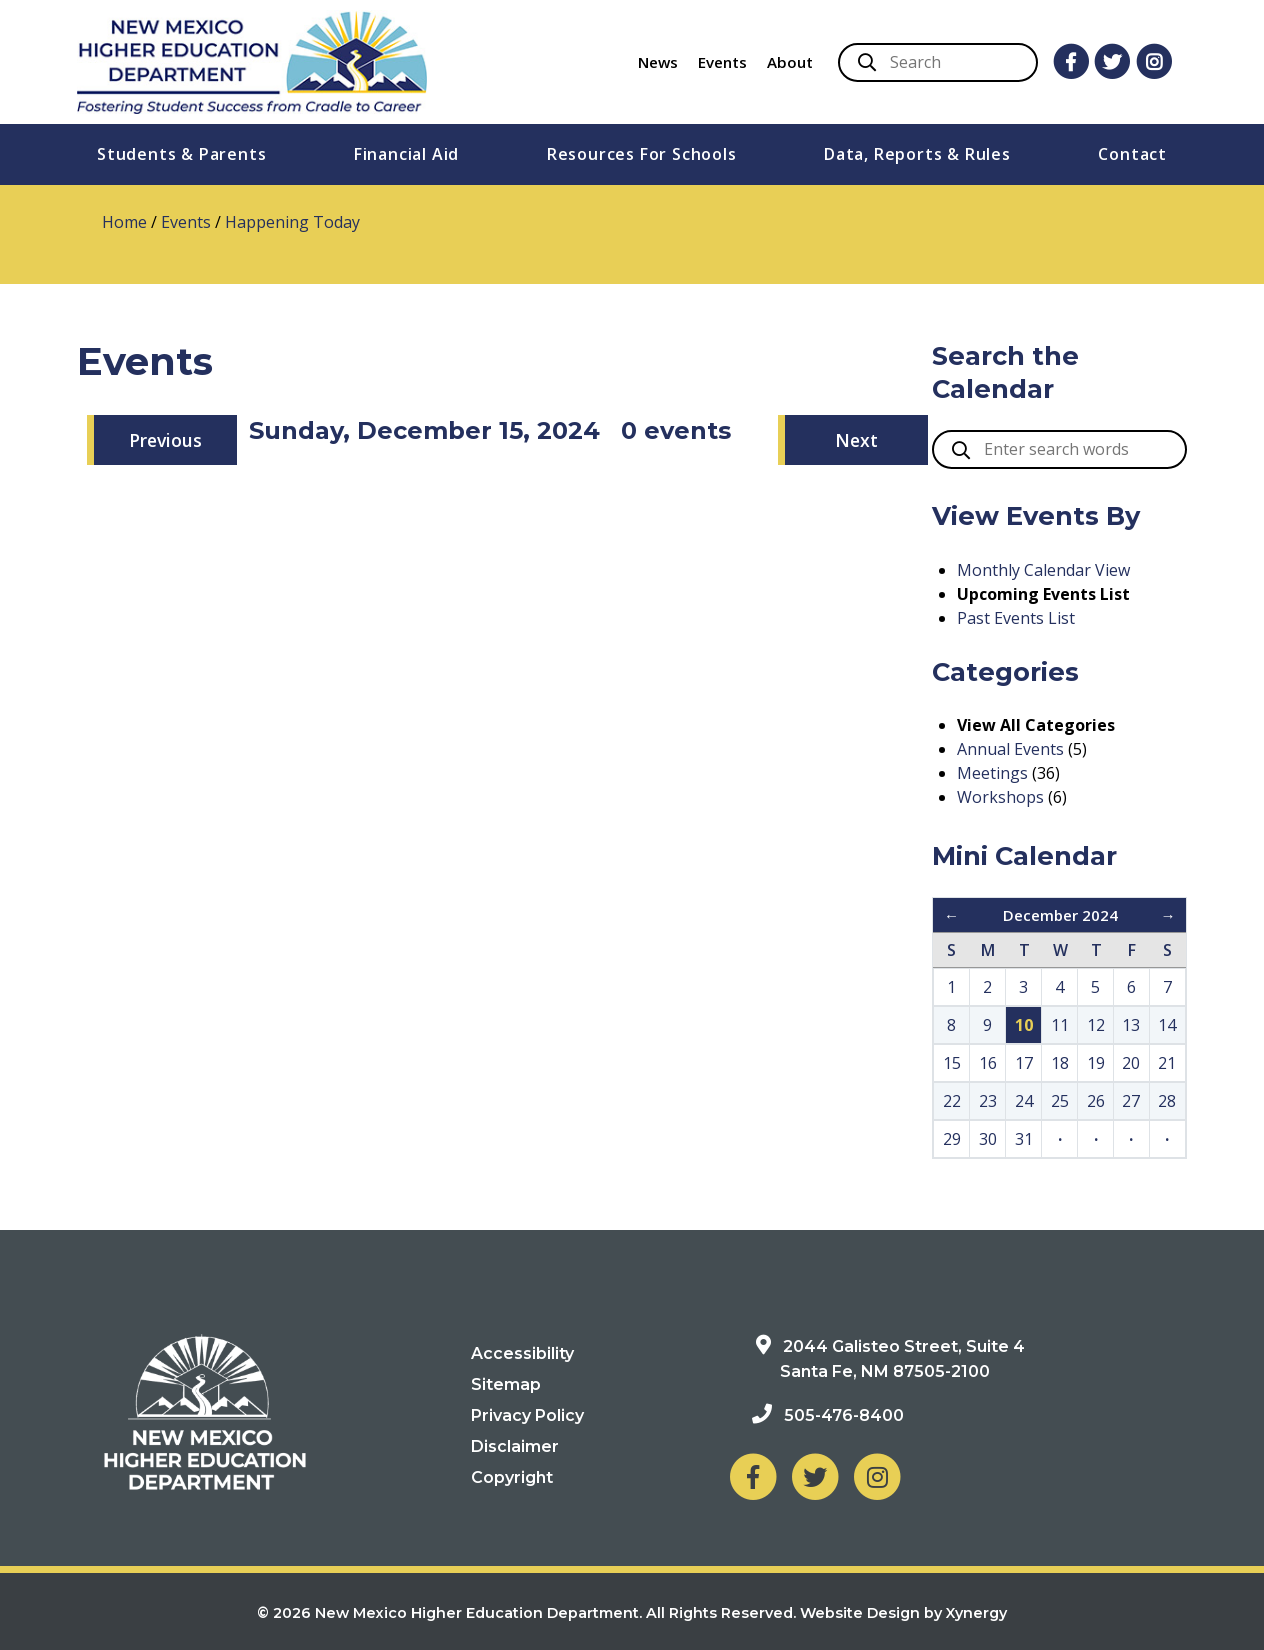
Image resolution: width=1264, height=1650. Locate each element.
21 (1167, 1063)
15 (952, 1063)
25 (1060, 1101)
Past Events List (1016, 618)
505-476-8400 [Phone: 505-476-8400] (844, 1415)
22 (952, 1101)
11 (1060, 1025)
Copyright (512, 1477)
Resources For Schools (642, 154)
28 (1167, 1101)
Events (722, 62)
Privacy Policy (527, 1415)
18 (1060, 1063)
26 (1096, 1101)
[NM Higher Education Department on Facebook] (753, 1475)
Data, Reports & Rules (917, 154)
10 (1024, 1025)
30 (988, 1139)
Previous (165, 440)
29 (952, 1139)
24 (1024, 1101)
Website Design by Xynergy (903, 1613)
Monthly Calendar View (1043, 570)
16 (988, 1063)
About (790, 62)
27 (1131, 1101)
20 (1131, 1063)
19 (1096, 1063)
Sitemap (506, 1384)
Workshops (1000, 797)
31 (1024, 1139)
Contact (1132, 154)
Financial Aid (406, 154)
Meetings (992, 773)
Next (856, 440)
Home (124, 222)
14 (1167, 1025)
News (658, 62)
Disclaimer (515, 1446)
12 (1096, 1025)
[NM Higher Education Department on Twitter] (815, 1475)
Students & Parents (181, 154)
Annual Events (1010, 749)
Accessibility (522, 1353)
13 (1131, 1025)
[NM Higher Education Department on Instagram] (877, 1475)
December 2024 (1060, 915)
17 (1024, 1063)
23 (988, 1101)
